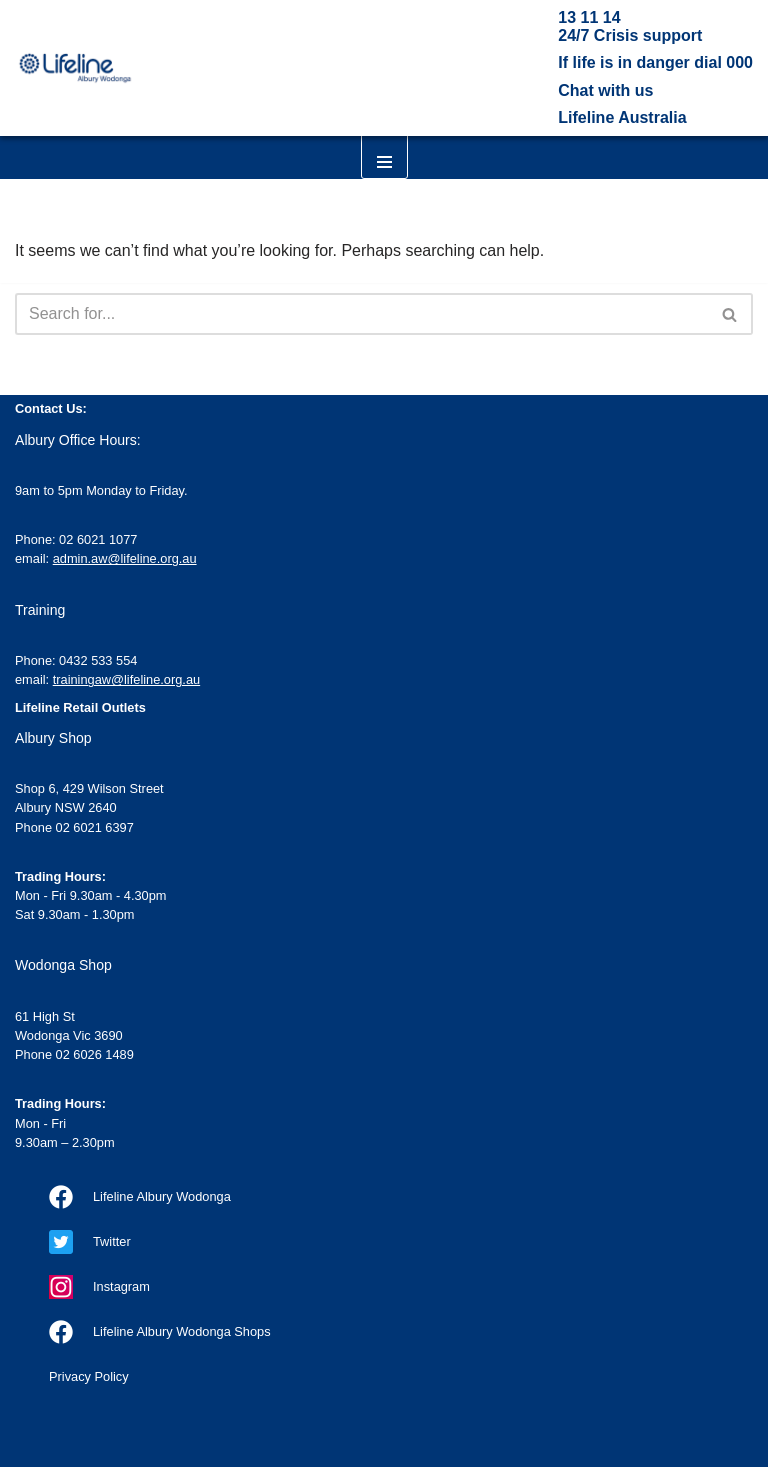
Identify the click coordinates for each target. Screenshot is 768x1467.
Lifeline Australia (622, 117)
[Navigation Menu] (384, 141)
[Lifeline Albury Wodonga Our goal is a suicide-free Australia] (75, 67)
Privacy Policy (89, 1376)
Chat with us (605, 90)
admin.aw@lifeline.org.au (125, 558)
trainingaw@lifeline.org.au (126, 679)
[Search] (361, 314)
